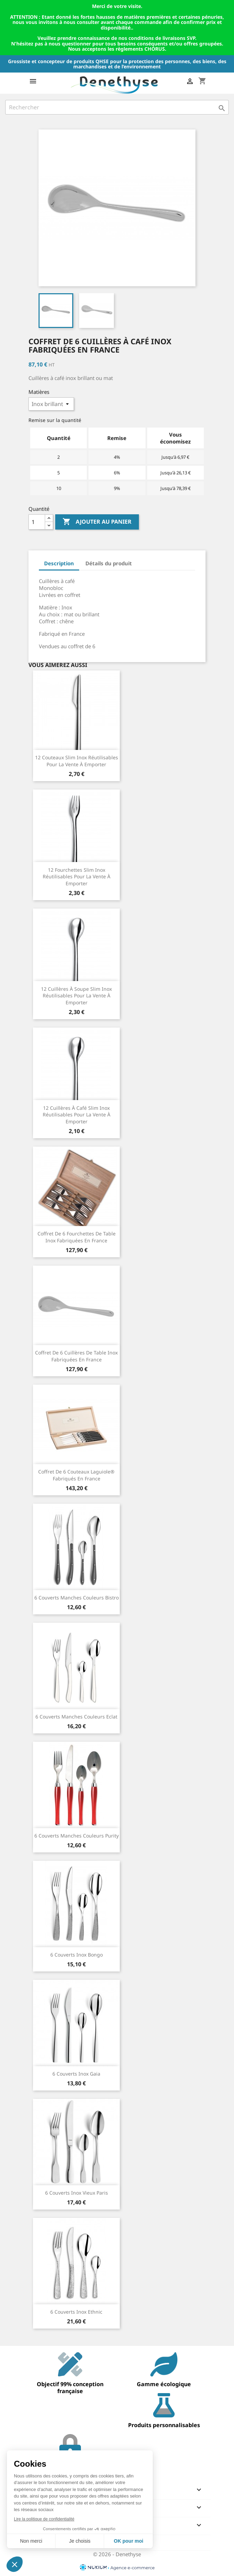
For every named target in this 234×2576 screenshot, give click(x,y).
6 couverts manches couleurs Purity (76, 1835)
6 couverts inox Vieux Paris (76, 2192)
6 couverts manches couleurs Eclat (76, 1716)
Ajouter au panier (97, 521)
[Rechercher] (117, 107)
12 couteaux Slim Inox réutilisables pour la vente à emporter (76, 761)
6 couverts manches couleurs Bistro (76, 1597)
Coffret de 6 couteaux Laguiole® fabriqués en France (76, 1475)
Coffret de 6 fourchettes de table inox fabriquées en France (76, 1237)
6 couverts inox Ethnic (76, 2311)
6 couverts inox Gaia (76, 2073)
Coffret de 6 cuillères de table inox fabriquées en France (76, 1356)
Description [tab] (59, 563)
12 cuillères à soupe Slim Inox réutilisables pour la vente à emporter (76, 996)
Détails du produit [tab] (108, 563)
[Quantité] (36, 522)
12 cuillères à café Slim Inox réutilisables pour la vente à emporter (76, 1115)
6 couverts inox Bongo (76, 1954)
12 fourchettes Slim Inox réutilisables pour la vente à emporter (76, 877)
